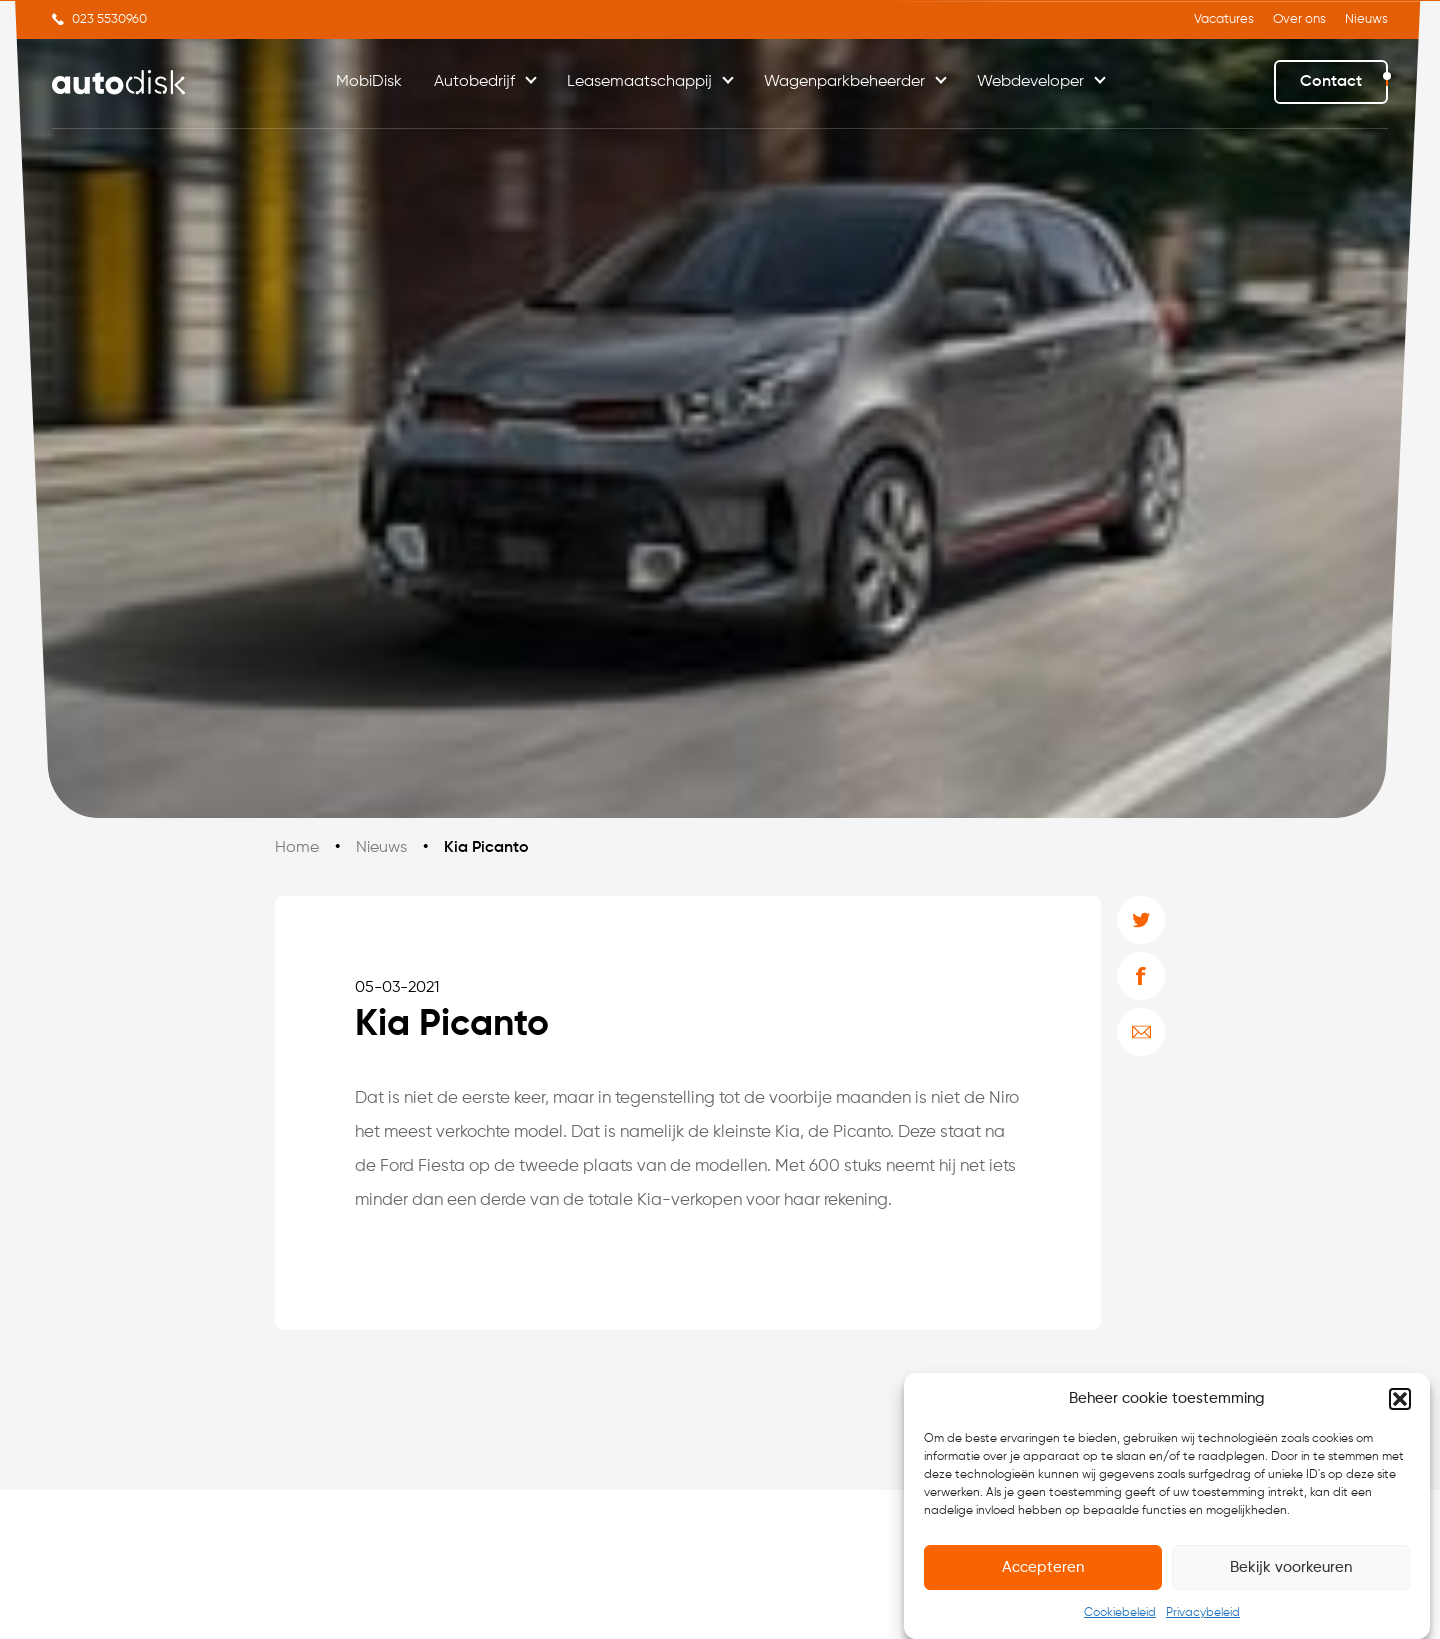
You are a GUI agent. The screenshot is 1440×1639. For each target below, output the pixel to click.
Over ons (1299, 19)
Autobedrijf (474, 82)
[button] (1400, 1399)
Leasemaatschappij (639, 82)
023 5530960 (109, 19)
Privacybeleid (1203, 1613)
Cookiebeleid (1120, 1613)
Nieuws (1366, 19)
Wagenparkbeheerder (844, 82)
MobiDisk (369, 82)
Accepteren (1043, 1567)
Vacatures (1224, 19)
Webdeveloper (1030, 82)
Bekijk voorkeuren (1291, 1567)
